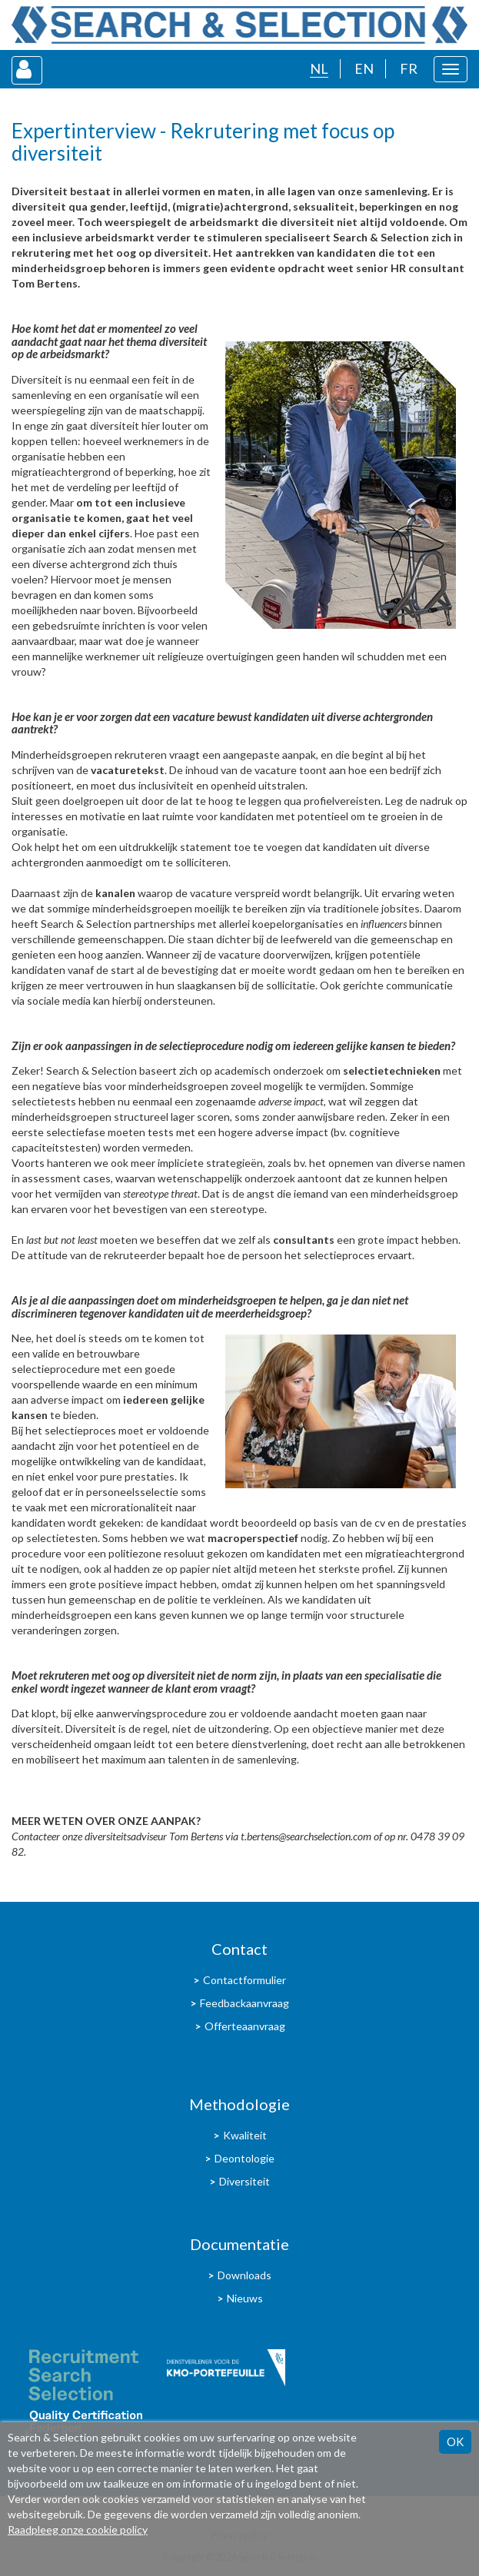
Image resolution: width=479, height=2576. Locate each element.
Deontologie (244, 2158)
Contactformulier (244, 1979)
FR (408, 68)
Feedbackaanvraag (244, 2002)
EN (364, 68)
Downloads (244, 2275)
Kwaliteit (245, 2135)
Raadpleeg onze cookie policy (78, 2529)
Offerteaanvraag (245, 2026)
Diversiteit (244, 2181)
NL (319, 68)
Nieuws (245, 2298)
